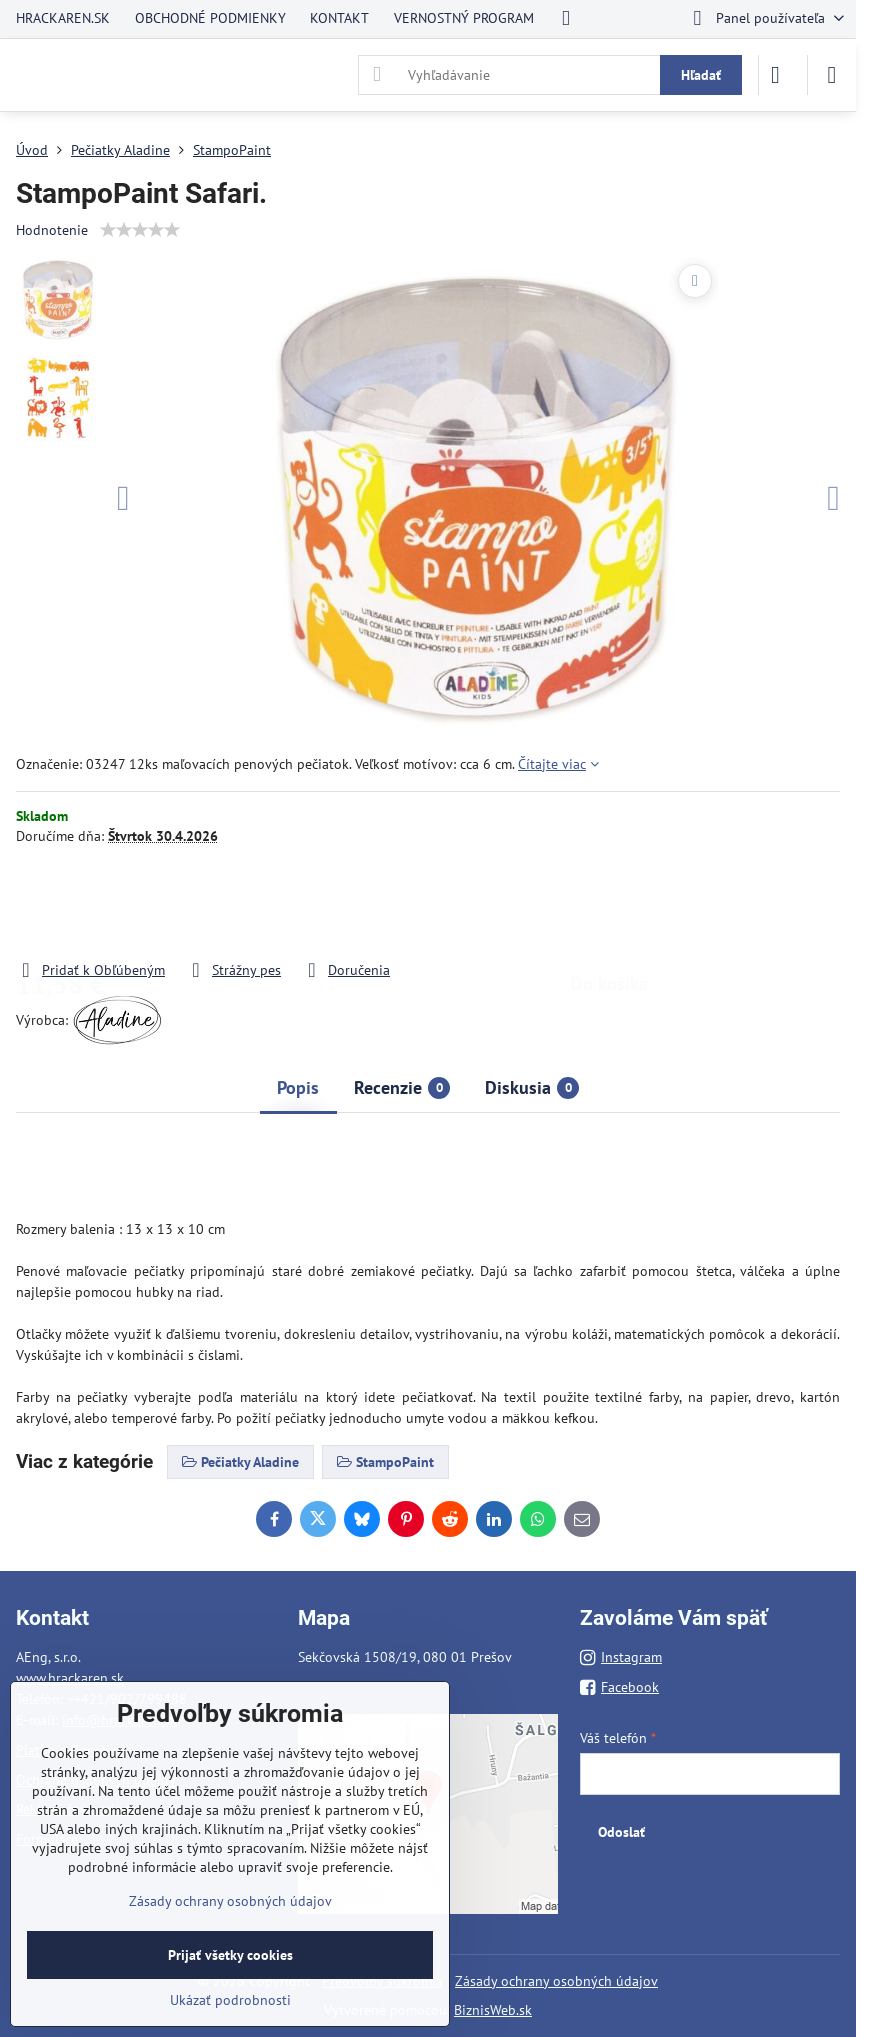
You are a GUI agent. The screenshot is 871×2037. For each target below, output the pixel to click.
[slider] (140, 230)
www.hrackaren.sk (70, 1678)
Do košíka (609, 902)
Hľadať (701, 75)
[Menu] (832, 75)
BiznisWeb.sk (493, 2010)
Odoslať (621, 1832)
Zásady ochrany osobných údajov (556, 1981)
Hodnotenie (52, 230)
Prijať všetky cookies (230, 1955)
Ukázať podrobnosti (230, 2000)
